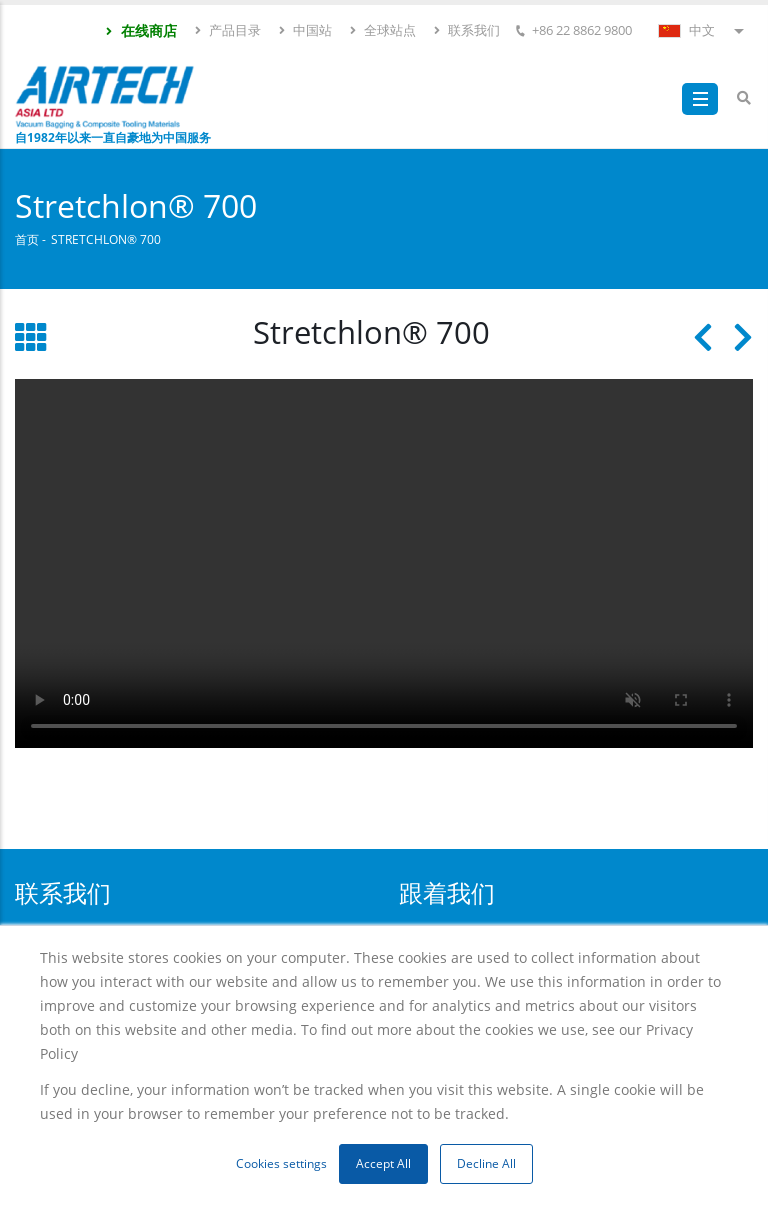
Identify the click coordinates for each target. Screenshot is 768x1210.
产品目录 (227, 30)
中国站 (304, 30)
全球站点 (382, 30)
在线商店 (140, 30)
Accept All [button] (383, 1163)
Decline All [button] (486, 1163)
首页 (27, 239)
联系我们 (466, 30)
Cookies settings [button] (281, 1163)
